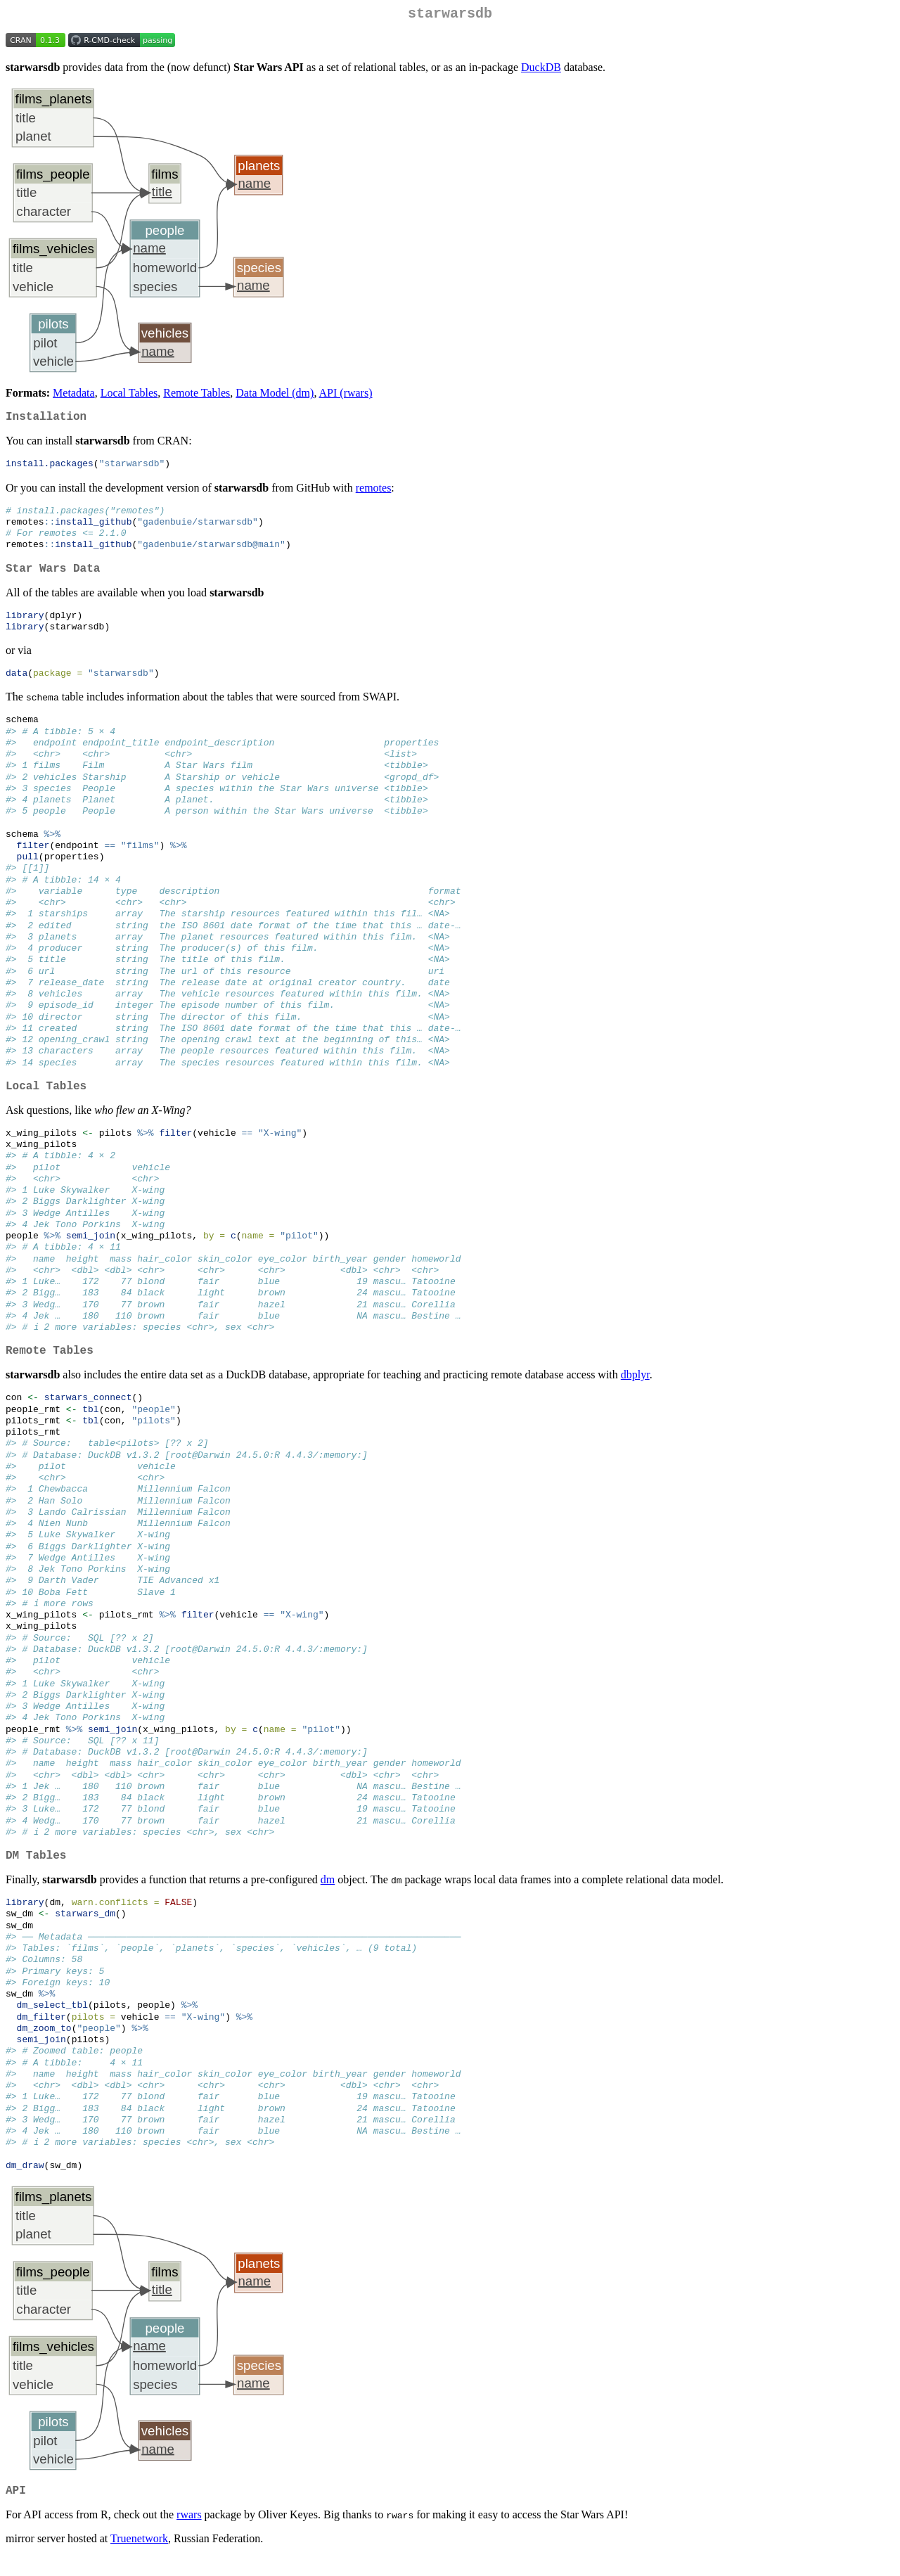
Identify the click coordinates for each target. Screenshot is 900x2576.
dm (328, 1896)
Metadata (74, 396)
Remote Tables (196, 396)
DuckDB (541, 70)
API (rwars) (346, 396)
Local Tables (129, 396)
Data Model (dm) (275, 396)
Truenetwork (139, 2558)
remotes (374, 493)
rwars (189, 2534)
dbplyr (635, 1389)
